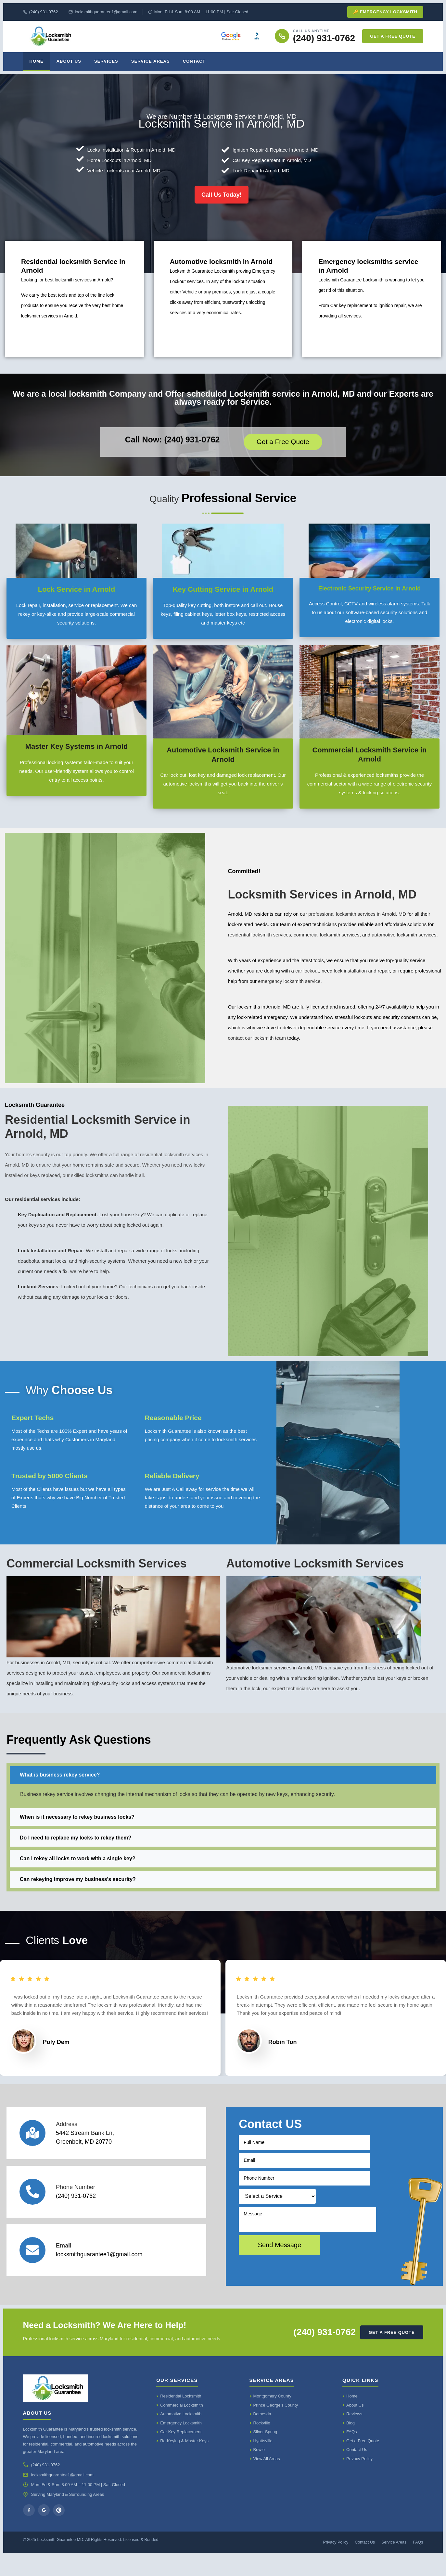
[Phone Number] (32, 2211)
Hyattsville (263, 2460)
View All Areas (266, 2478)
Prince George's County (275, 2424)
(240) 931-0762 (40, 11)
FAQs (351, 2451)
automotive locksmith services (404, 944)
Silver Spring (265, 2451)
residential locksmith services (259, 944)
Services (106, 61)
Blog (350, 2442)
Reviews (354, 2434)
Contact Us (356, 2469)
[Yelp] (59, 2530)
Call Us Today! (221, 203)
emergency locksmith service (289, 990)
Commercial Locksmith (181, 2424)
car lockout (307, 980)
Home (37, 61)
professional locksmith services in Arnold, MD (357, 923)
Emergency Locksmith (181, 2442)
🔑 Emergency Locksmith (385, 11)
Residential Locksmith (180, 2416)
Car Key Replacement (180, 2451)
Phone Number (75, 2207)
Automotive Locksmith (180, 2434)
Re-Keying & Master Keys (184, 2460)
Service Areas (150, 61)
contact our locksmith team (257, 1047)
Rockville (261, 2442)
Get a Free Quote (392, 36)
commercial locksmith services (327, 944)
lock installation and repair (362, 980)
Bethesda (262, 2434)
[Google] (44, 2530)
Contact (194, 61)
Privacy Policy (359, 2478)
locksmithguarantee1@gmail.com (103, 11)
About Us (69, 61)
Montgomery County (272, 2416)
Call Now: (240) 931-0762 (172, 448)
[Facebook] (29, 2530)
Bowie (259, 2469)
